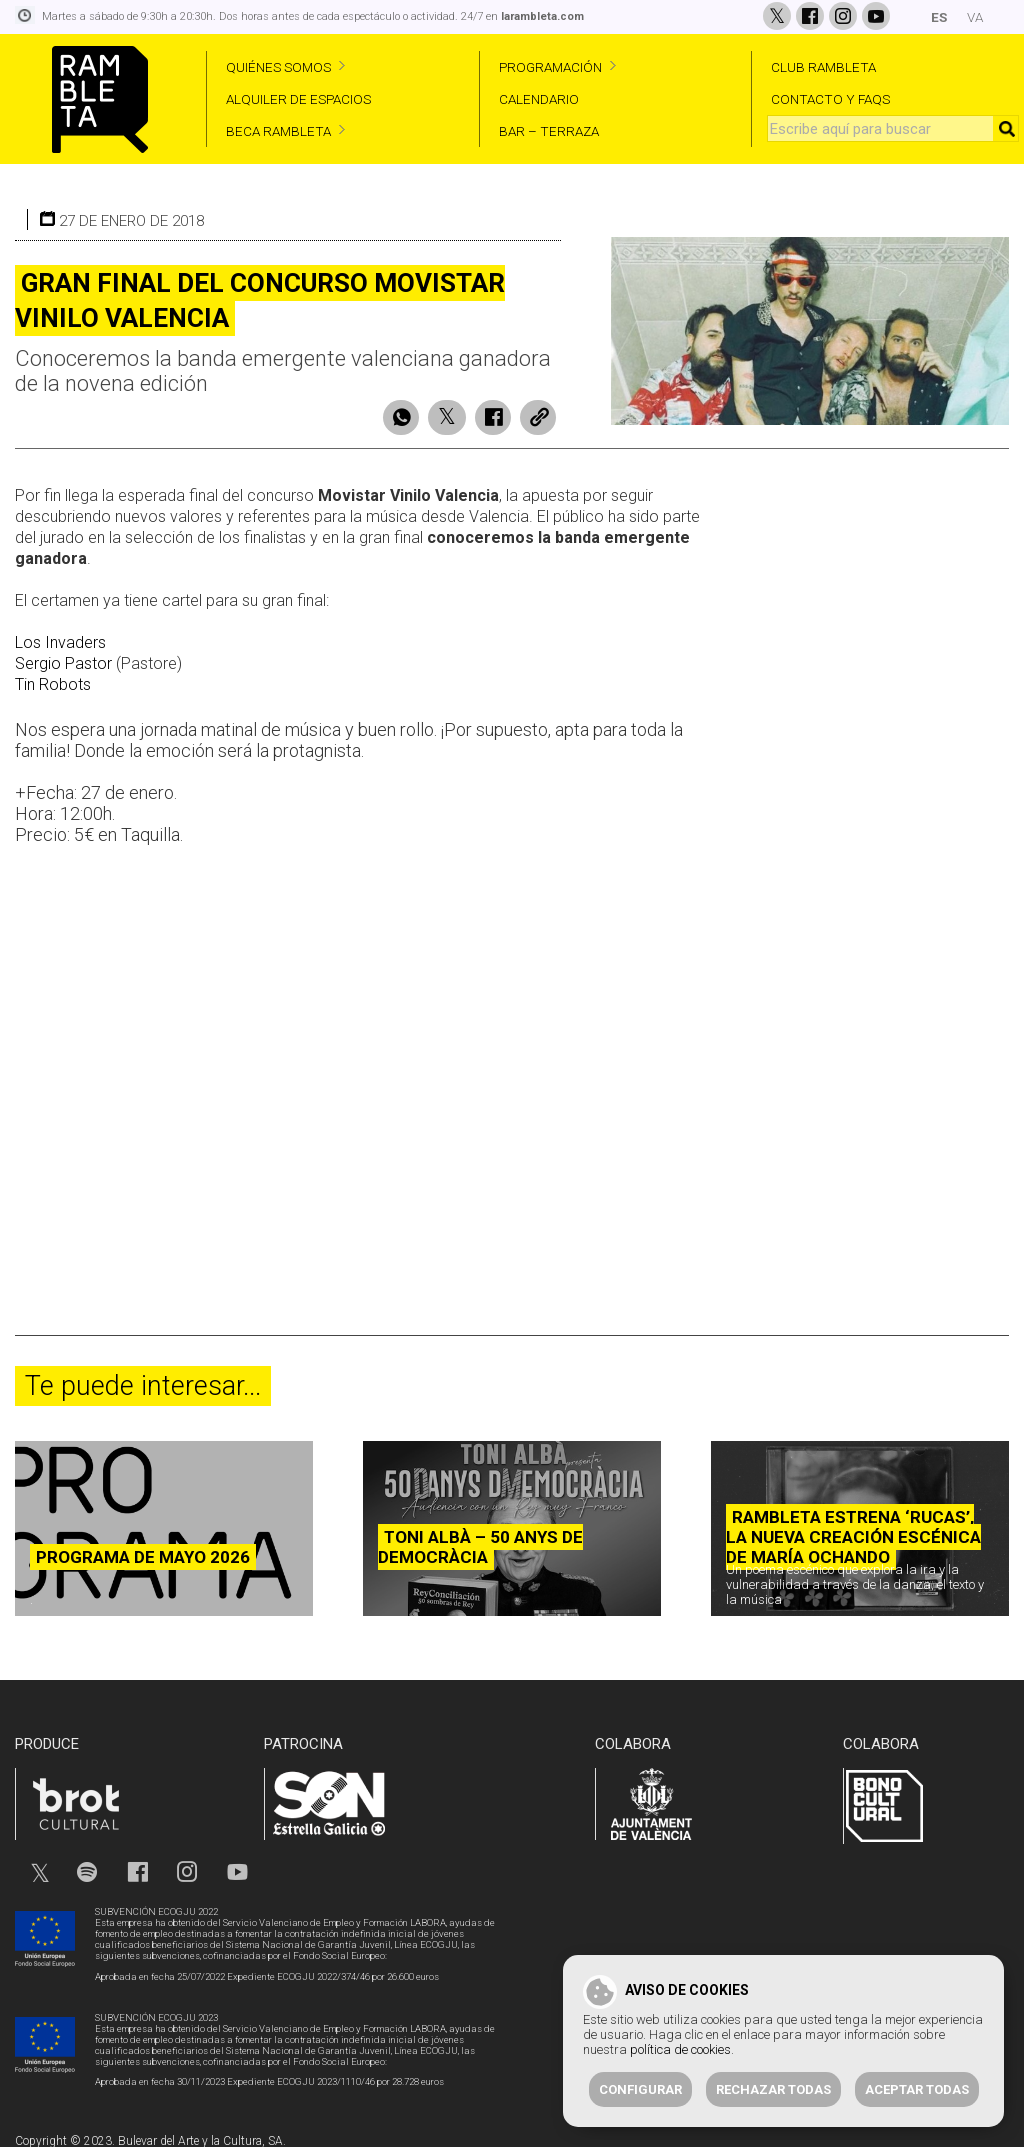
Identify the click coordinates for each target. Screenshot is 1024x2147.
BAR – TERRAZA (549, 131)
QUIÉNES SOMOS (278, 67)
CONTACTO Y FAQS (830, 99)
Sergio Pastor (63, 656)
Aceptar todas (917, 2089)
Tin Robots (53, 677)
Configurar (640, 2089)
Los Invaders (60, 635)
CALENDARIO (539, 99)
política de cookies (680, 2049)
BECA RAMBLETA (278, 131)
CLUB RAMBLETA (823, 67)
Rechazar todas (773, 2089)
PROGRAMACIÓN (550, 67)
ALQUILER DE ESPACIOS (298, 99)
